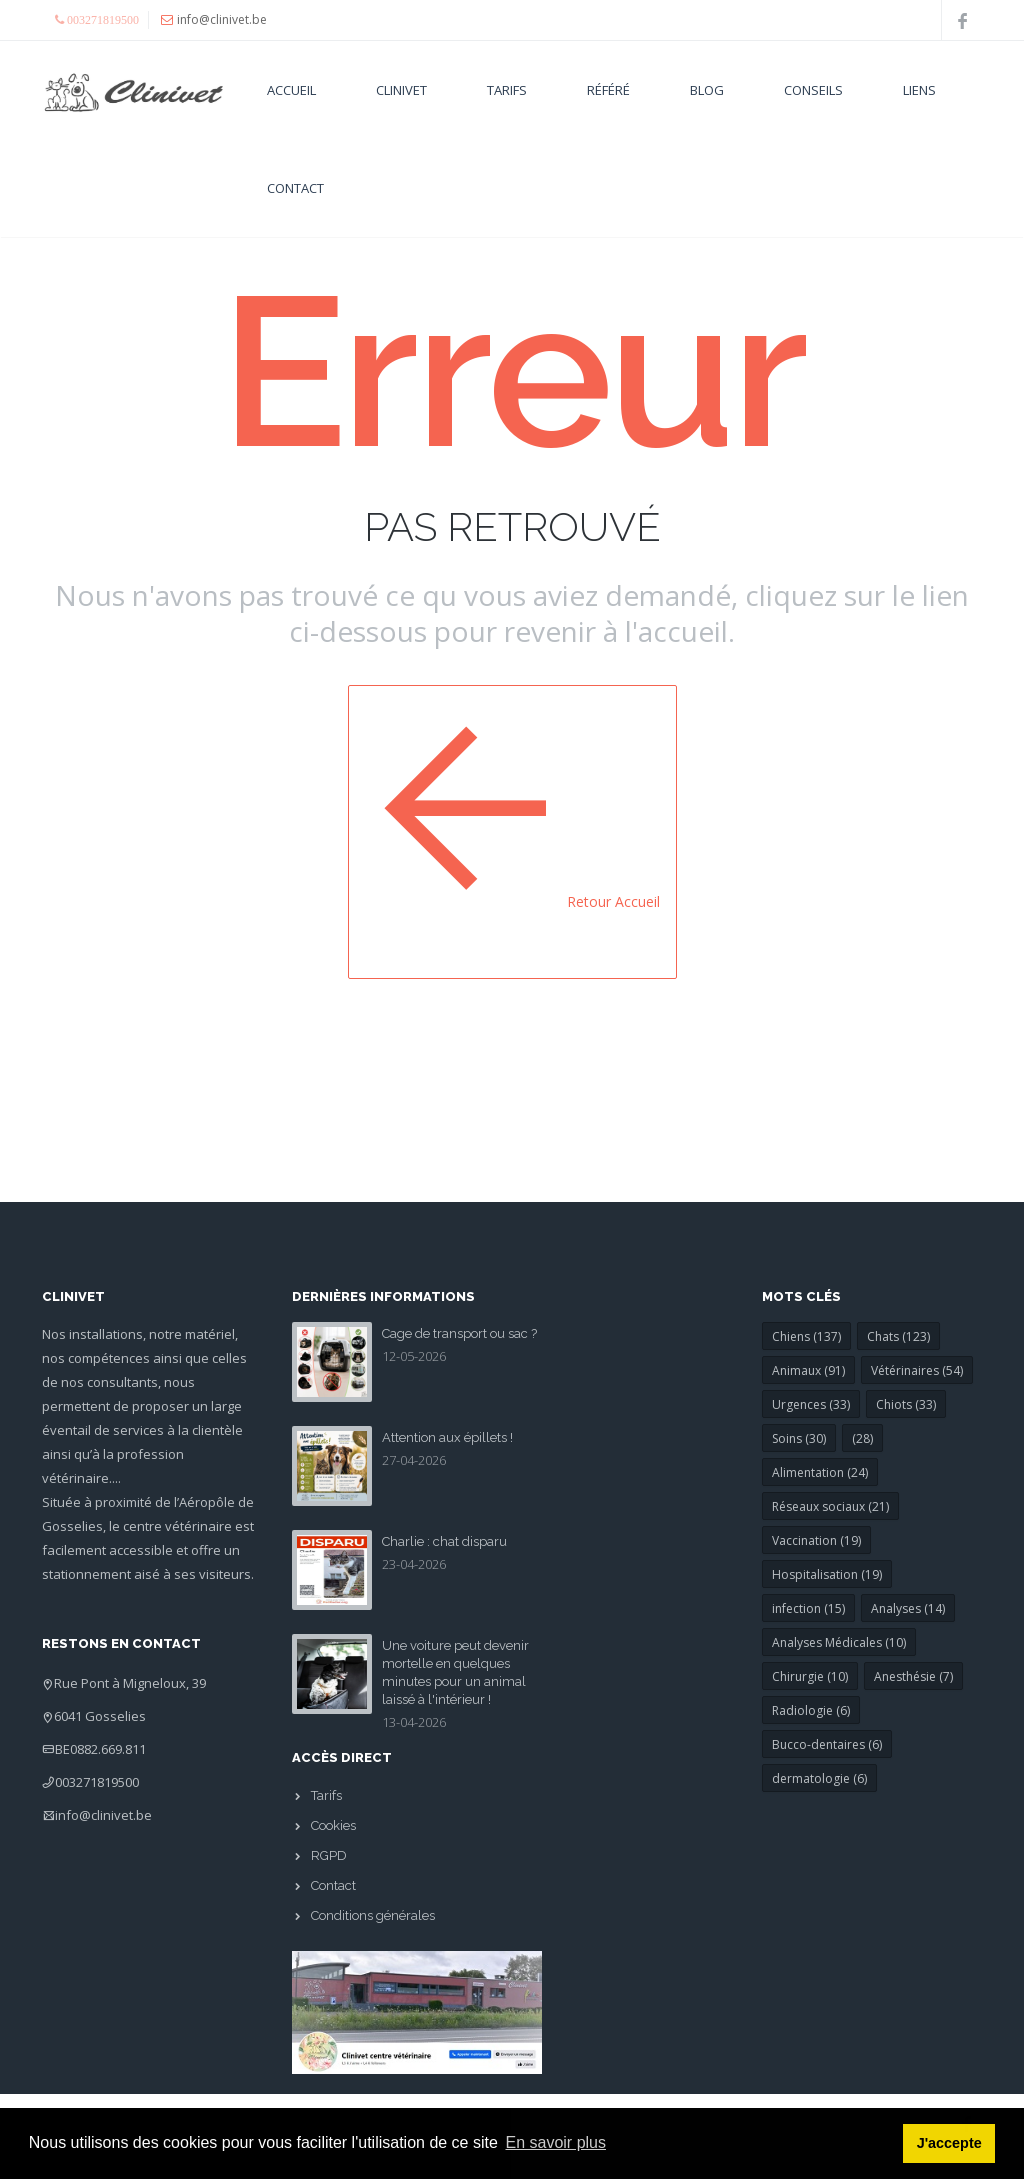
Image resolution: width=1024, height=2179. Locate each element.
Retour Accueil (512, 829)
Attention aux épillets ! (447, 1437)
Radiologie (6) (811, 1710)
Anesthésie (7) (913, 1676)
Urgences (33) (811, 1404)
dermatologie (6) (819, 1778)
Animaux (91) (808, 1370)
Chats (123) (898, 1336)
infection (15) (808, 1608)
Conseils (813, 90)
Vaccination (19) (816, 1540)
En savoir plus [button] (556, 2142)
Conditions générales (373, 1915)
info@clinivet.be (103, 1815)
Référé (608, 90)
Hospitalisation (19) (827, 1574)
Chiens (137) (806, 1336)
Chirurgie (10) (810, 1676)
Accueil (291, 90)
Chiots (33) (906, 1404)
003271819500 (97, 1782)
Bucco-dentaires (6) (827, 1744)
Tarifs (507, 90)
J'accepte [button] (949, 2143)
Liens (919, 90)
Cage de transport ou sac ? (459, 1333)
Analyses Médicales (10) (839, 1642)
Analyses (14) (908, 1608)
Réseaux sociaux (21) (830, 1506)
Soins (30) (799, 1438)
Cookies (333, 1825)
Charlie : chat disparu (444, 1541)
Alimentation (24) (820, 1472)
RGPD (329, 1855)
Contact (295, 188)
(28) (862, 1438)
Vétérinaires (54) (917, 1370)
